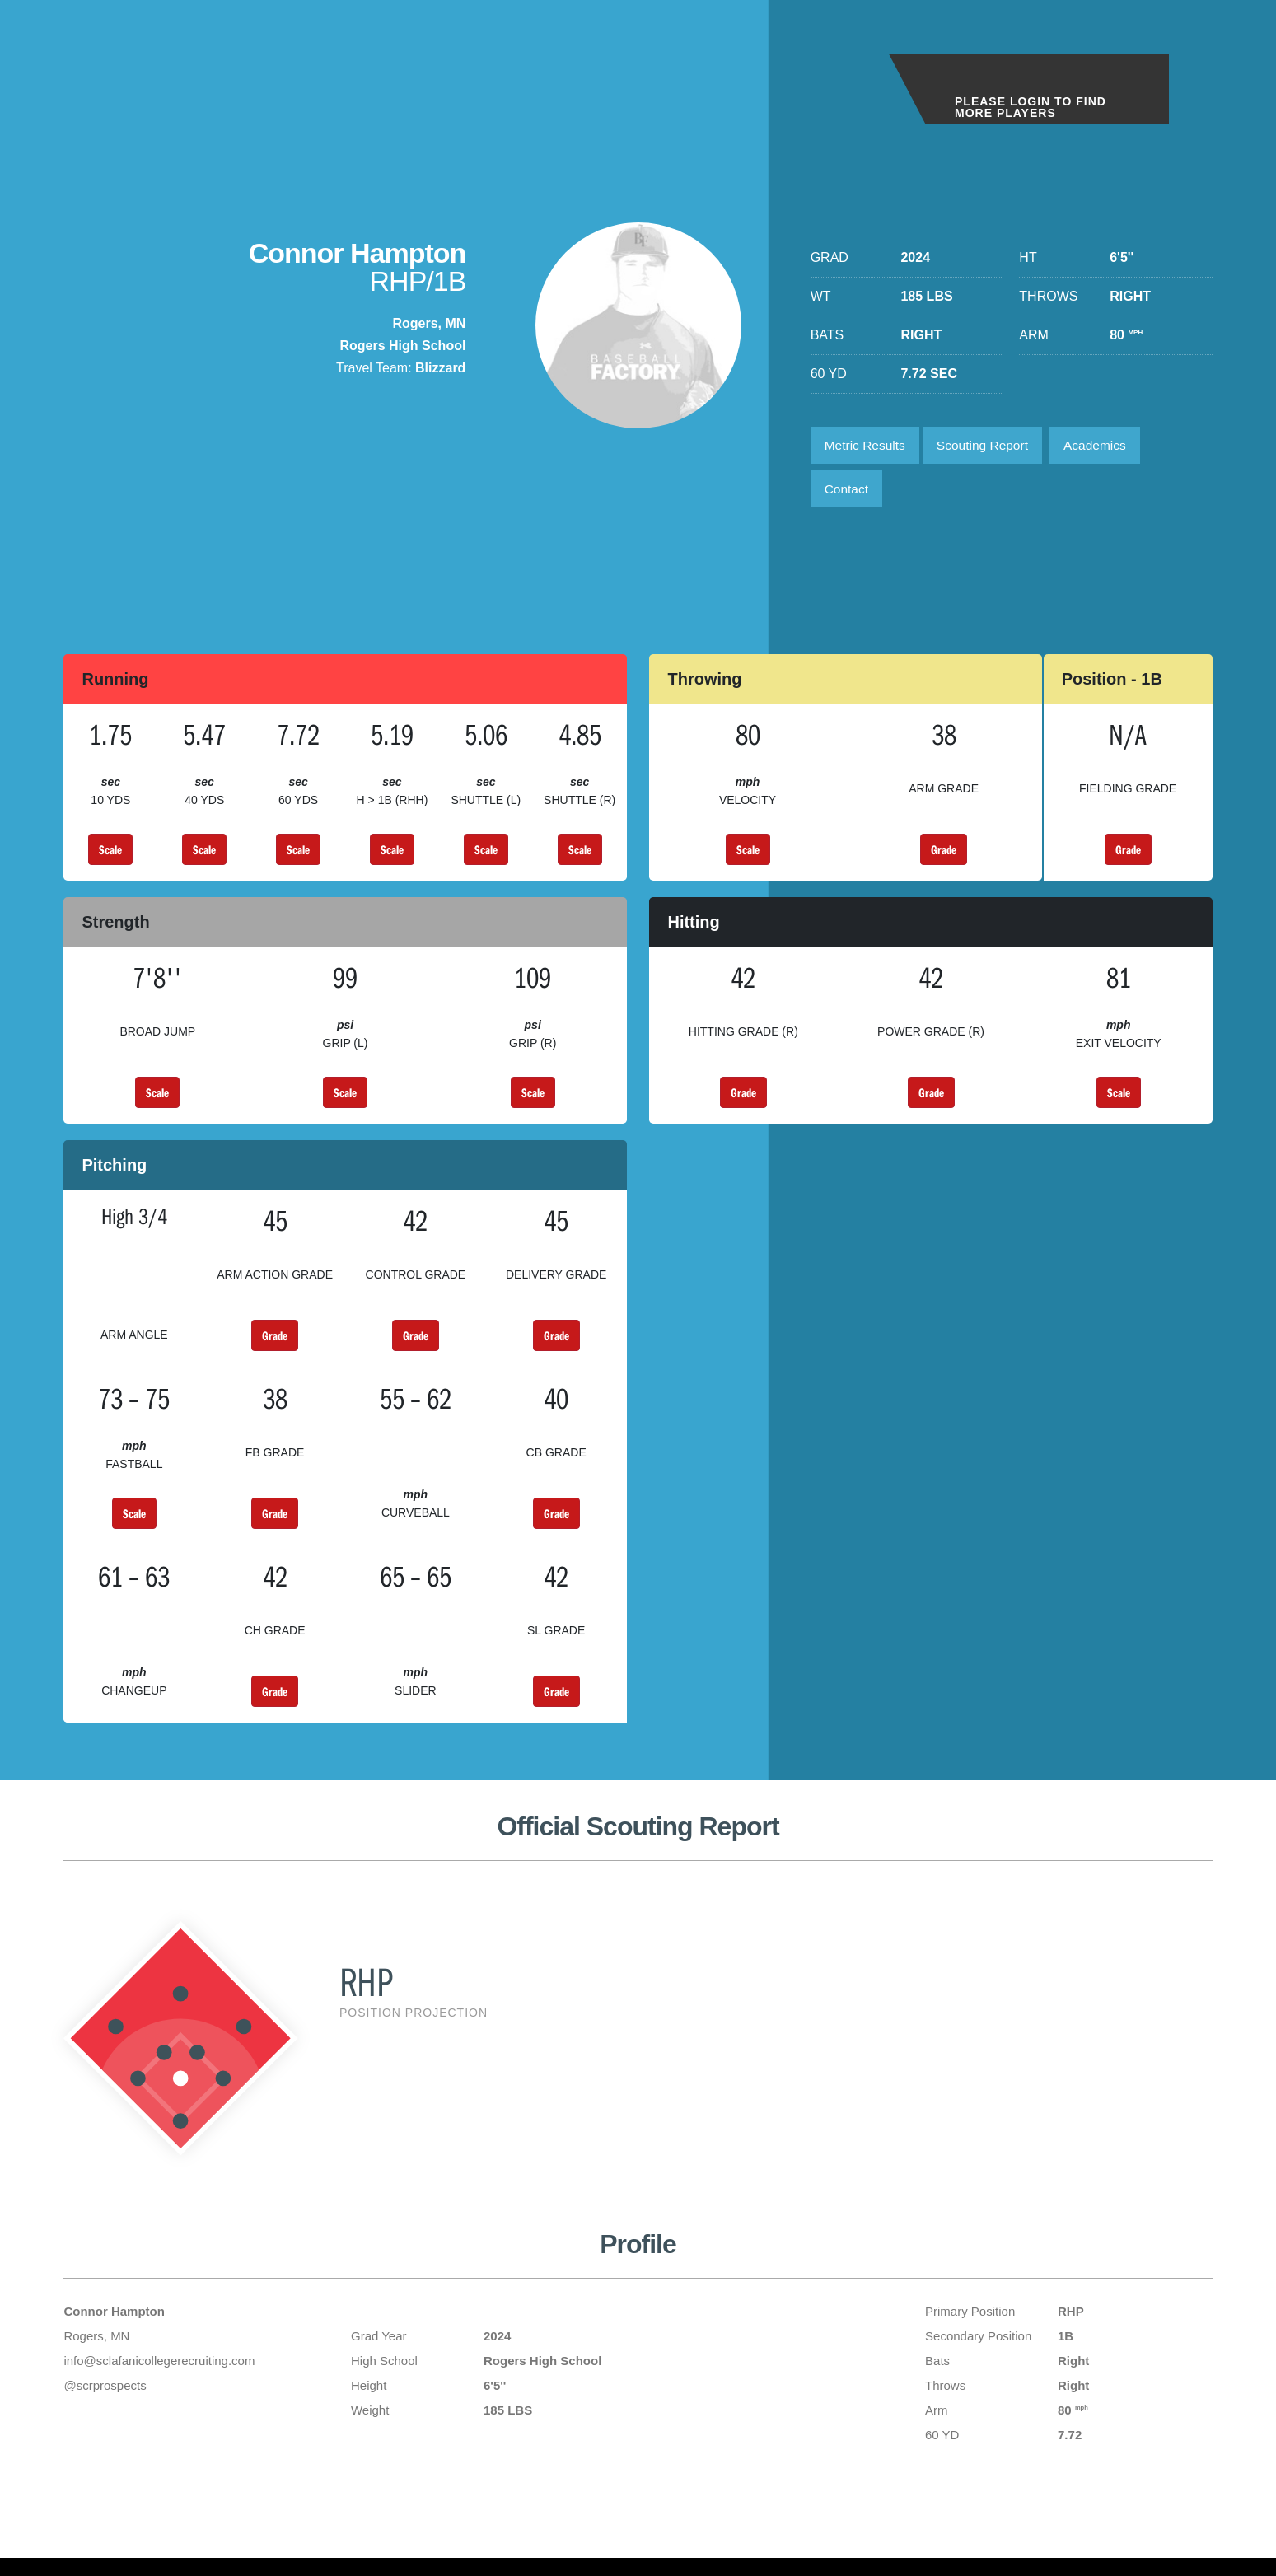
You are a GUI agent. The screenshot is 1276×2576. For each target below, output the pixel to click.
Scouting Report (989, 446)
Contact (848, 492)
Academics (1105, 446)
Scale (110, 854)
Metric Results (867, 446)
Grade (943, 854)
